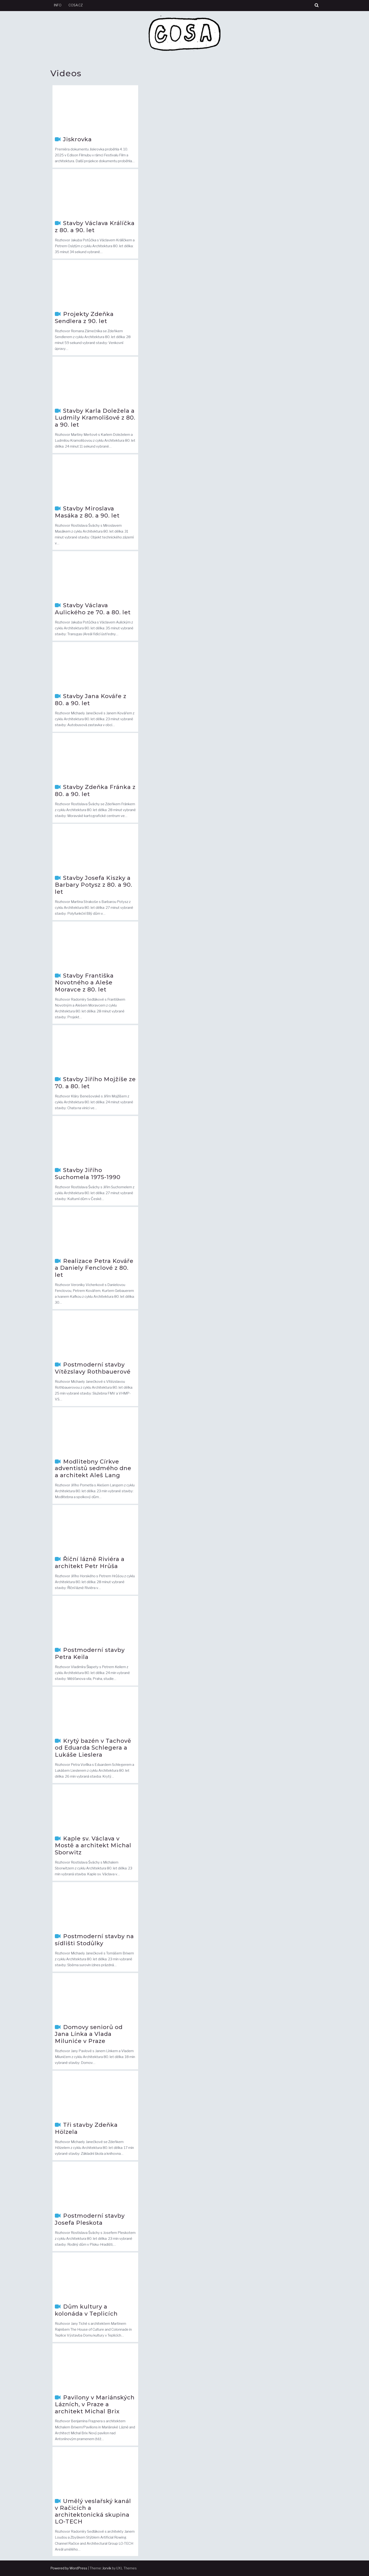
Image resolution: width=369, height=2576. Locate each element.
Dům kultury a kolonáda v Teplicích (86, 2310)
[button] (317, 5)
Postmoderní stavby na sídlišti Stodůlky (94, 1940)
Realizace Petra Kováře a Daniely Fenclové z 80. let (94, 1268)
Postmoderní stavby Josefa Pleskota (90, 2219)
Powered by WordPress (68, 2568)
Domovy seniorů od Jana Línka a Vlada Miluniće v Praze (89, 2034)
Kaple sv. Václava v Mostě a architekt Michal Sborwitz (93, 1845)
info (57, 5)
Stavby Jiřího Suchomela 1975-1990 (87, 1174)
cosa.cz (75, 5)
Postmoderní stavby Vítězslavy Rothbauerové (93, 1368)
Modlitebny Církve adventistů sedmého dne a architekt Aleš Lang (93, 1468)
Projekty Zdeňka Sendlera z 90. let (84, 317)
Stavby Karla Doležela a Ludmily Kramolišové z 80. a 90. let (95, 417)
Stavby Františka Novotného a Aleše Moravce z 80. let (84, 982)
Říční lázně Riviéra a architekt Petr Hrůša (89, 1562)
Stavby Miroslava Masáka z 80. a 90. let (87, 512)
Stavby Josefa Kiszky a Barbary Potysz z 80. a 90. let (93, 884)
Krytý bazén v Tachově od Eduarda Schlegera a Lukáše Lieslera (93, 1747)
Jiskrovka (77, 139)
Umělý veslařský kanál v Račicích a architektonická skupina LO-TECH (93, 2511)
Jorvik (106, 2568)
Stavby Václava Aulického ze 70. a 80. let (93, 609)
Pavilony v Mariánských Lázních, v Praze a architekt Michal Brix (95, 2404)
